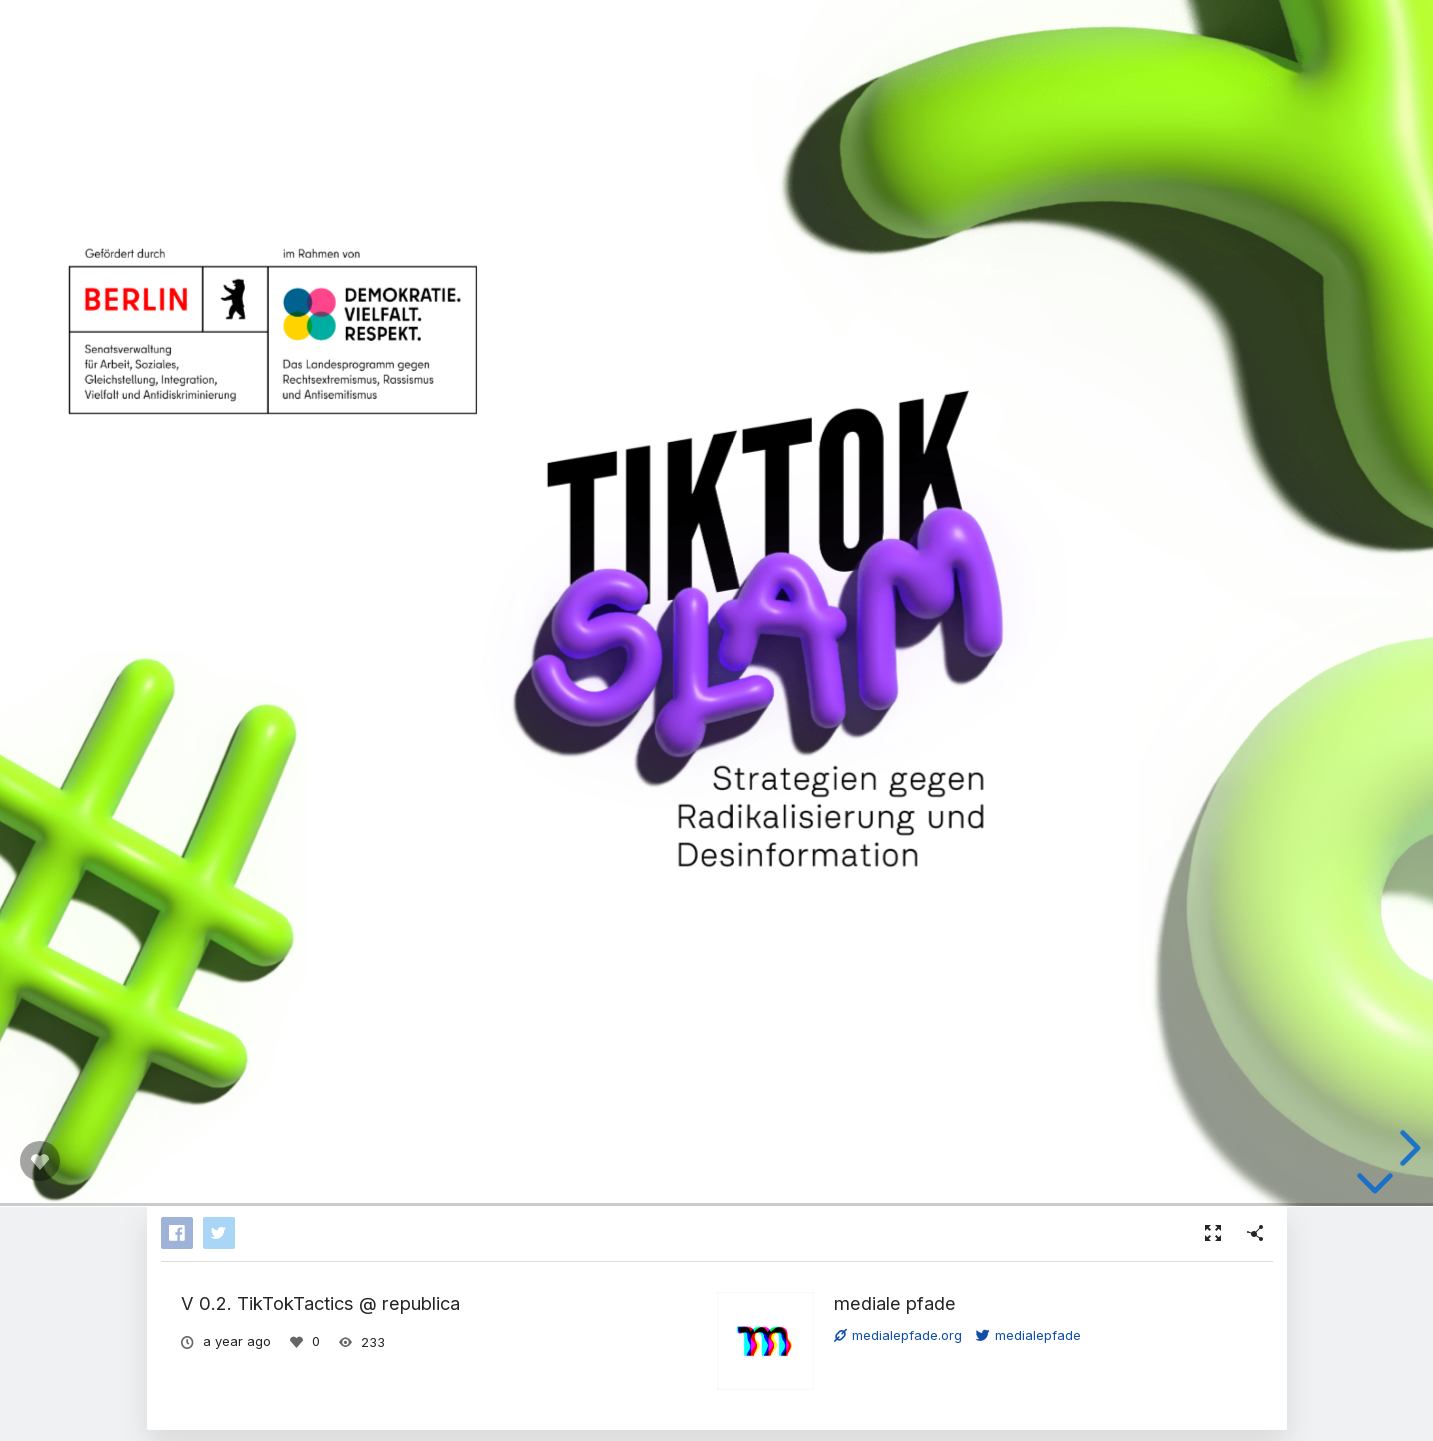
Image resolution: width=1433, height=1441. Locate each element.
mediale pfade (895, 1303)
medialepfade (1028, 1335)
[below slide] (1375, 1187)
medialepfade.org (898, 1335)
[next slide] (1407, 1148)
